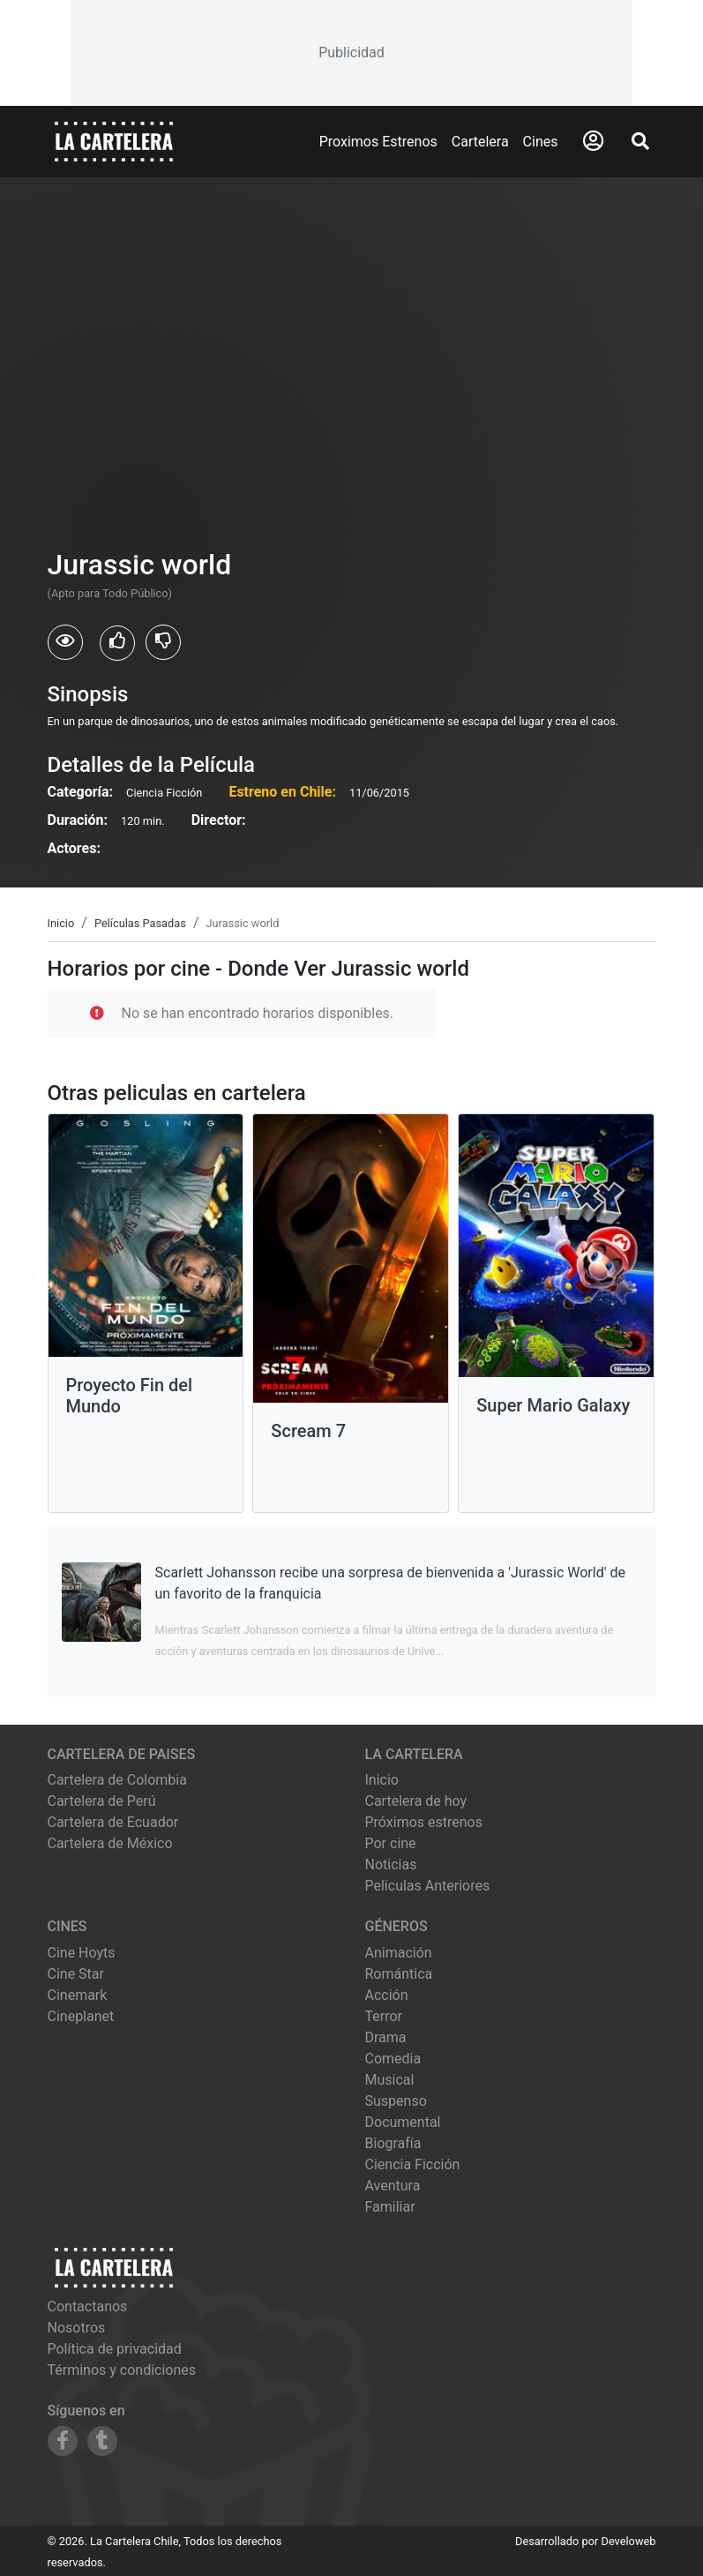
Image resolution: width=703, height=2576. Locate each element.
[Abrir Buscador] (640, 141)
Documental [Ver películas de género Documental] (403, 2122)
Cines (540, 141)
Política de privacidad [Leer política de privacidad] (115, 2348)
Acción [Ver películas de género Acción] (386, 1995)
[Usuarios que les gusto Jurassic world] (117, 643)
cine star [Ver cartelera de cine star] (76, 1974)
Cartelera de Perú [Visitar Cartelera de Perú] (102, 1801)
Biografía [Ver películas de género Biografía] (393, 2143)
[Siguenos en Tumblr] (102, 2441)
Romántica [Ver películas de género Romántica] (399, 1974)
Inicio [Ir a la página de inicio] (382, 1779)
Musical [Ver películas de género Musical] (390, 2079)
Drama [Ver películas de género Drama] (386, 2037)
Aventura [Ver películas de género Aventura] (393, 2185)
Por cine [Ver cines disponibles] (390, 1843)
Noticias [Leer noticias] (391, 1864)
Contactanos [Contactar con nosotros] (88, 2306)
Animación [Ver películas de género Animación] (398, 1952)
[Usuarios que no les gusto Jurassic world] (163, 642)
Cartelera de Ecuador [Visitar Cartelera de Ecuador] (113, 1822)
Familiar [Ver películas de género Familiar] (390, 2206)
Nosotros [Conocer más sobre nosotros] (77, 2327)
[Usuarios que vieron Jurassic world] (65, 642)
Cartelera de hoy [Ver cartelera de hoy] (416, 1801)
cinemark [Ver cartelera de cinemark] (78, 1995)
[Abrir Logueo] (593, 141)
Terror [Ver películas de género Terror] (384, 2016)
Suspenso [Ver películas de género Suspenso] (396, 2101)
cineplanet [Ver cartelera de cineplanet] (81, 2016)
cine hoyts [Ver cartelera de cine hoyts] (82, 1952)
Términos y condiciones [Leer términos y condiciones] (122, 2370)
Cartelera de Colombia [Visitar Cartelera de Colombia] (117, 1779)
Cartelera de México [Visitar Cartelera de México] (110, 1843)
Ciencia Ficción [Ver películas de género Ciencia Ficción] (412, 2164)
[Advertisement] (352, 53)
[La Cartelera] (114, 140)
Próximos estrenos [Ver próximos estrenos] (423, 1822)
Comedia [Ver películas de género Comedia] (393, 2058)
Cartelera (480, 141)
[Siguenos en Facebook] (63, 2441)
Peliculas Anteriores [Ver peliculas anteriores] (427, 1885)
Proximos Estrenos (378, 141)
